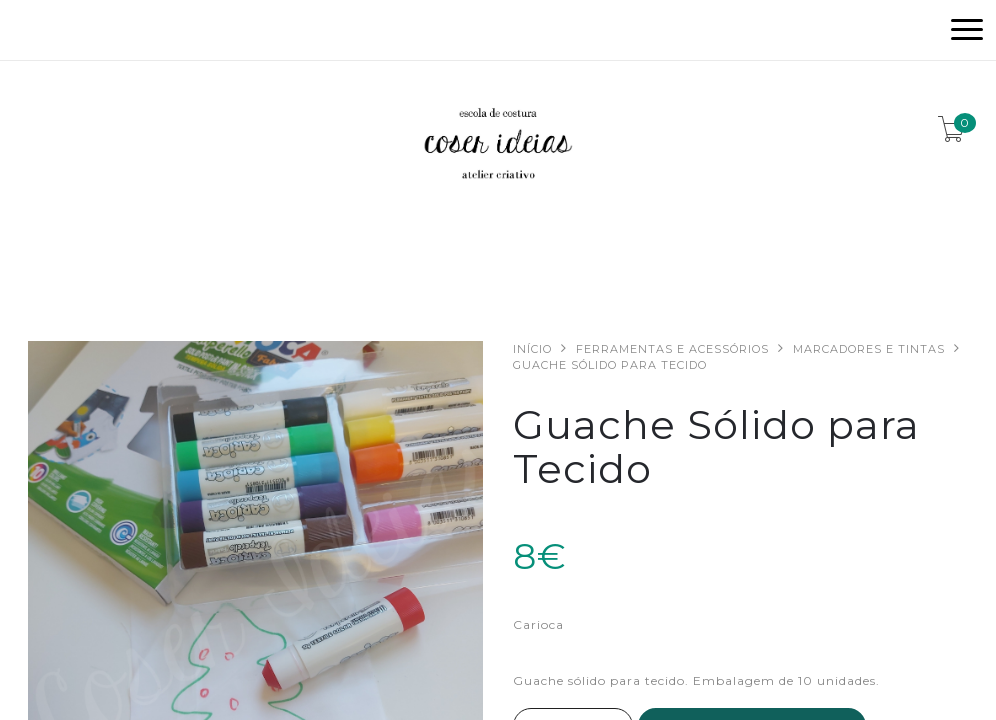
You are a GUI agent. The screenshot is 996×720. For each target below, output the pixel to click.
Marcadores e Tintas (869, 349)
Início (532, 349)
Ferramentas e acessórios (672, 349)
